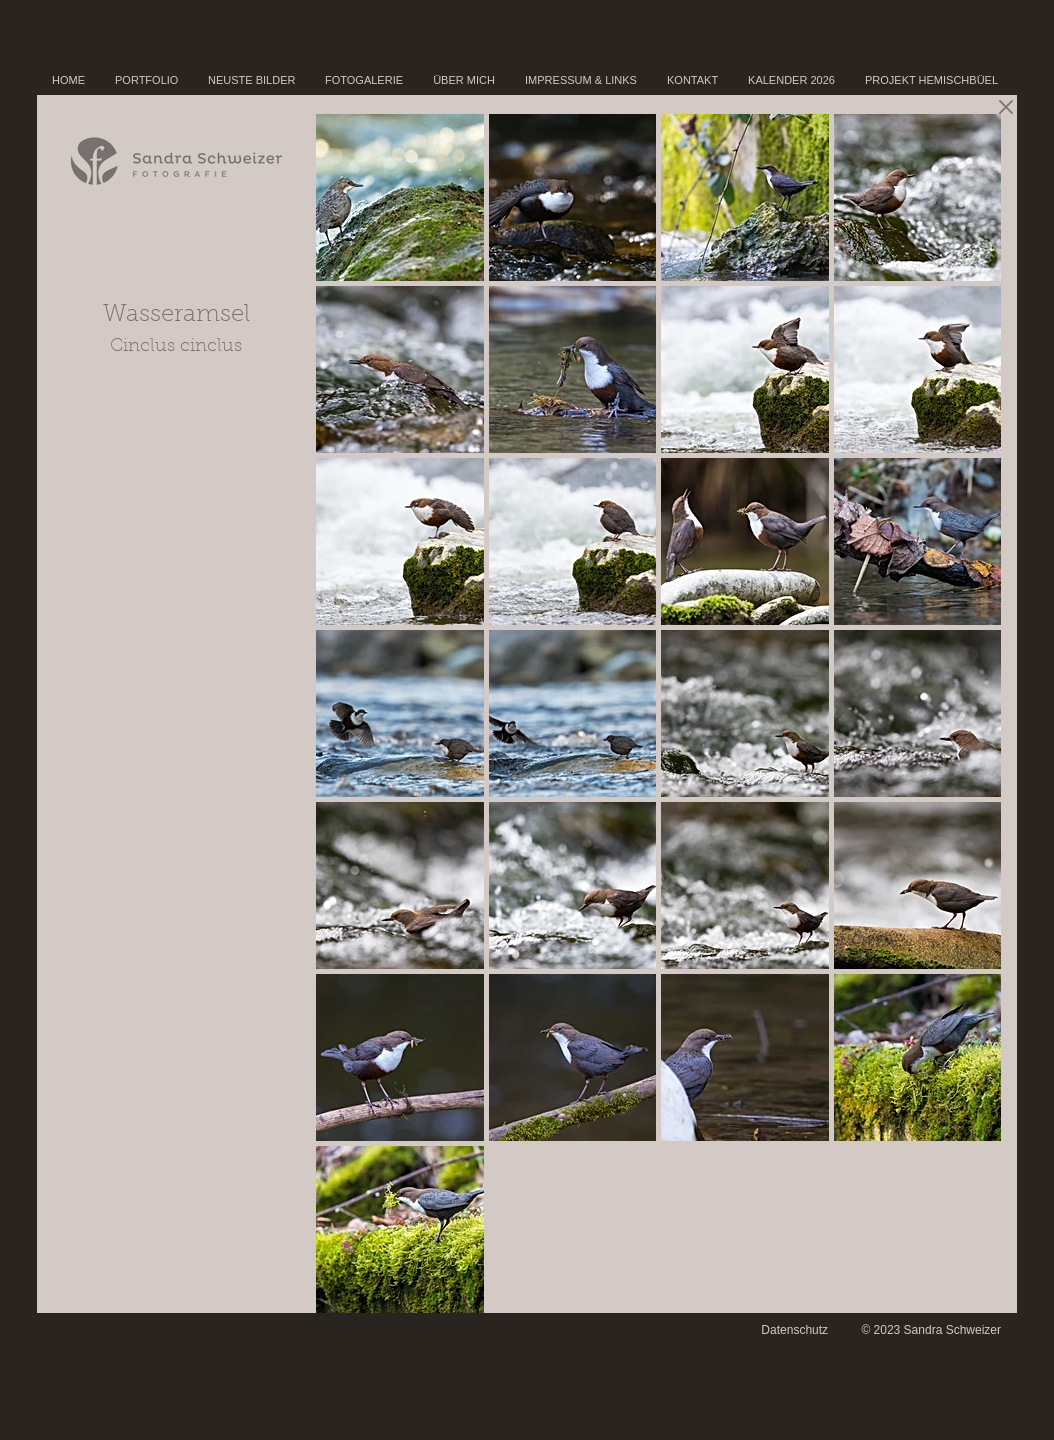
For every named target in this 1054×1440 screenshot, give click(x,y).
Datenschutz (794, 1330)
